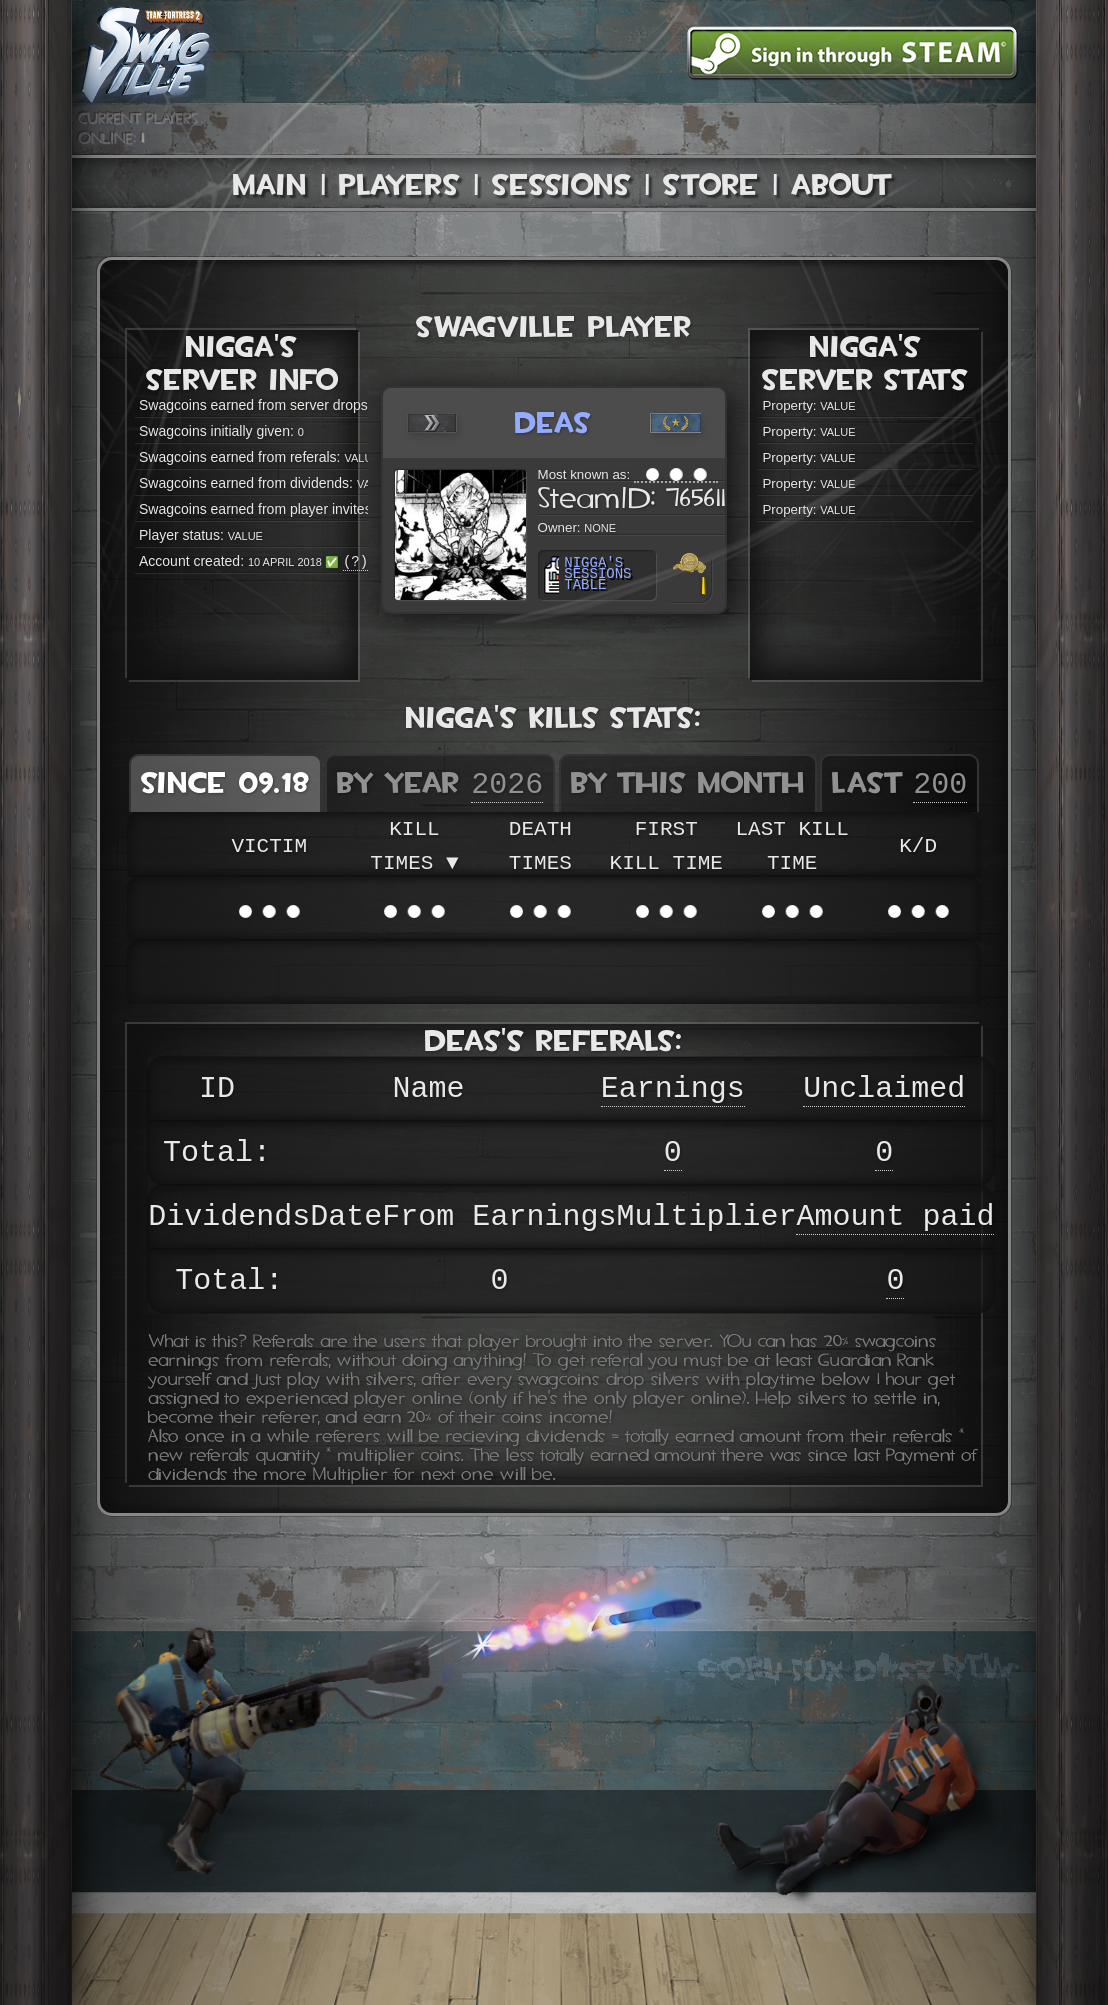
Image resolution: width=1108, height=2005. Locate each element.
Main (270, 184)
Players (399, 184)
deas (553, 422)
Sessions (561, 184)
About (842, 184)
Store (711, 184)
